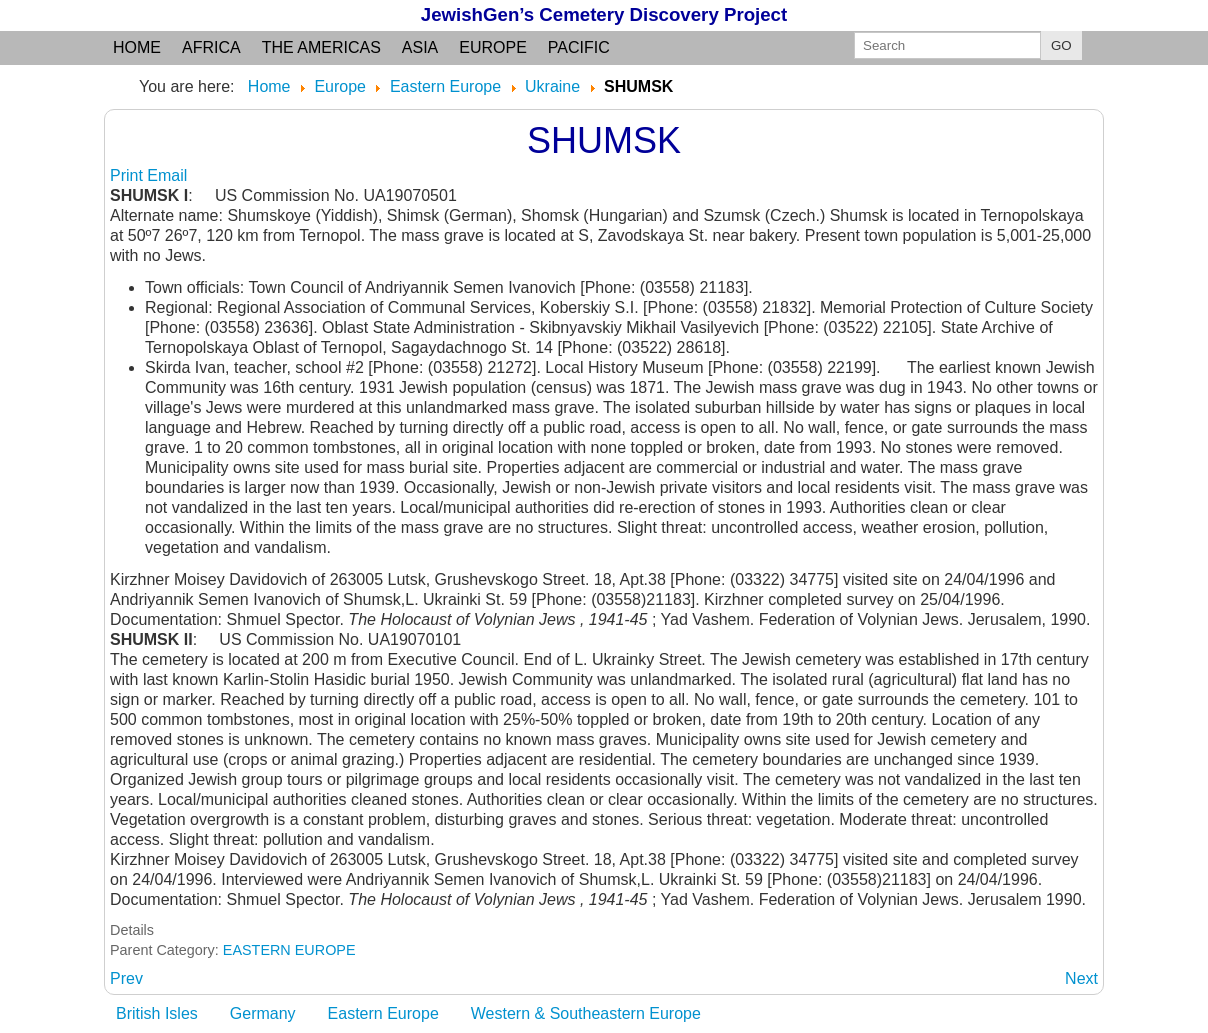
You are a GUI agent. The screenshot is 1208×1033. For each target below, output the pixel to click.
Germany (263, 1013)
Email (167, 175)
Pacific (579, 47)
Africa (211, 47)
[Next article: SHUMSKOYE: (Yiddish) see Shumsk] (1081, 978)
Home (137, 47)
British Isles (157, 1013)
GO (1061, 45)
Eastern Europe (383, 1013)
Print (128, 175)
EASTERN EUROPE (289, 950)
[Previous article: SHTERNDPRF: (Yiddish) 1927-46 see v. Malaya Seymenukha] (126, 978)
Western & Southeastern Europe (586, 1013)
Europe (493, 47)
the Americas (321, 47)
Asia (420, 47)
